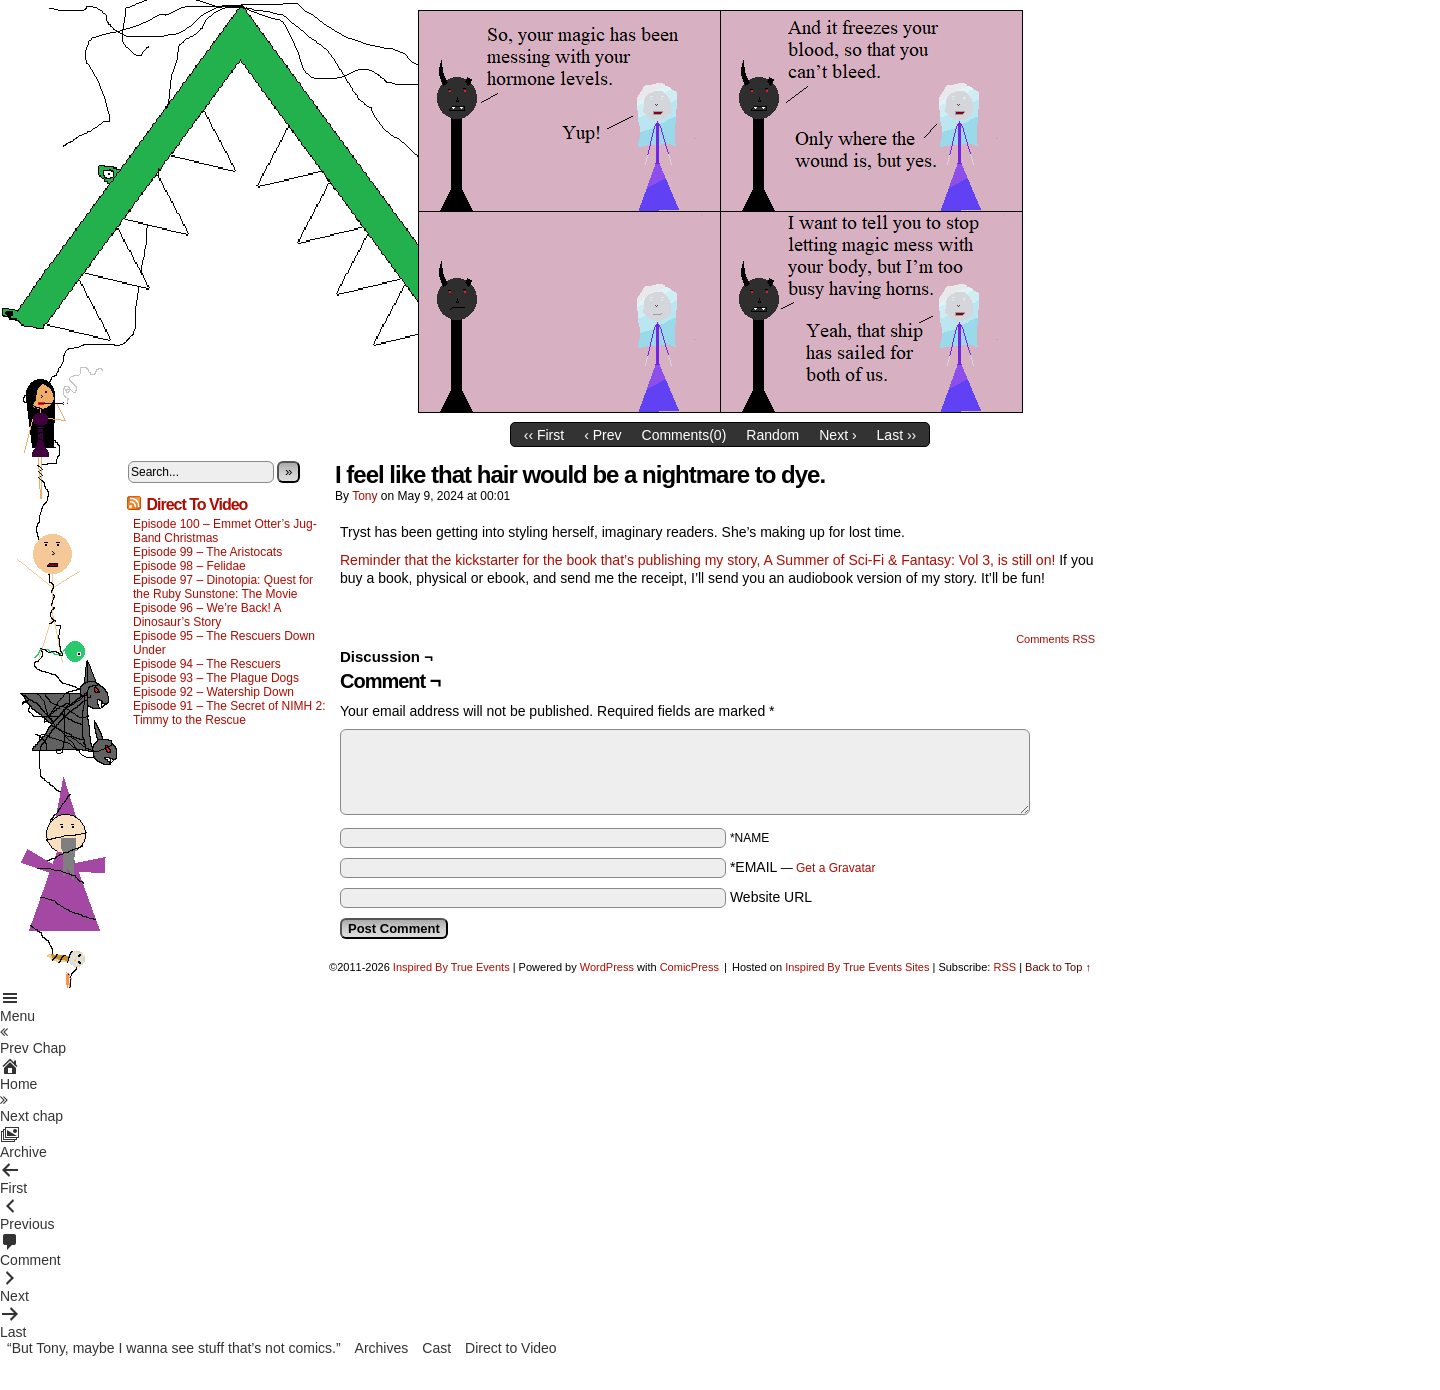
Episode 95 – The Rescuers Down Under (224, 643)
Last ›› (897, 435)
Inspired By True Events (451, 967)
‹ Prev (602, 435)
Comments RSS (1055, 639)
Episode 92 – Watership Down (213, 692)
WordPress (607, 967)
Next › (837, 435)
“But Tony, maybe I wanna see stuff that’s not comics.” (174, 1348)
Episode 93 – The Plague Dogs (216, 678)
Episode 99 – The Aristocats (207, 552)
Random (772, 435)
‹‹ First (544, 435)
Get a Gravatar (835, 868)
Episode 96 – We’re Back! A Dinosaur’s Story (207, 615)
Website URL (771, 897)
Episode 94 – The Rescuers (207, 664)
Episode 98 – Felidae (189, 566)
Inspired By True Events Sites (857, 967)
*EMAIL (803, 867)
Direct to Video (511, 1348)
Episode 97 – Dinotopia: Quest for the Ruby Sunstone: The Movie (223, 587)
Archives (382, 1348)
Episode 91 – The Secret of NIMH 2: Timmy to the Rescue (229, 713)
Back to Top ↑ (1058, 967)
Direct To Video (196, 504)
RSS (1004, 967)
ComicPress (689, 967)
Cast (436, 1348)
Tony (364, 496)
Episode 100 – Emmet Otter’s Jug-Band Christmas (225, 531)
